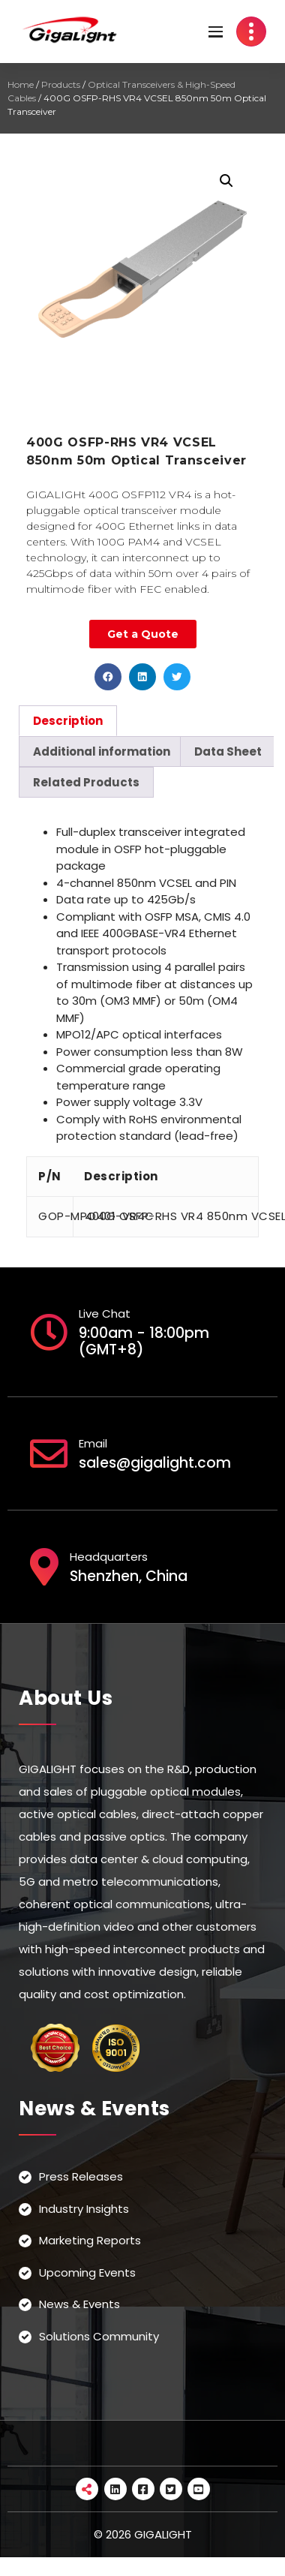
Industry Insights (84, 2209)
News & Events (79, 2304)
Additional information (101, 751)
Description (68, 721)
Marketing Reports (90, 2240)
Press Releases (81, 2176)
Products (60, 84)
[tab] (68, 720)
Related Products (86, 782)
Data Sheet (228, 751)
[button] (108, 676)
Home (21, 84)
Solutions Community (99, 2336)
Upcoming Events (87, 2272)
